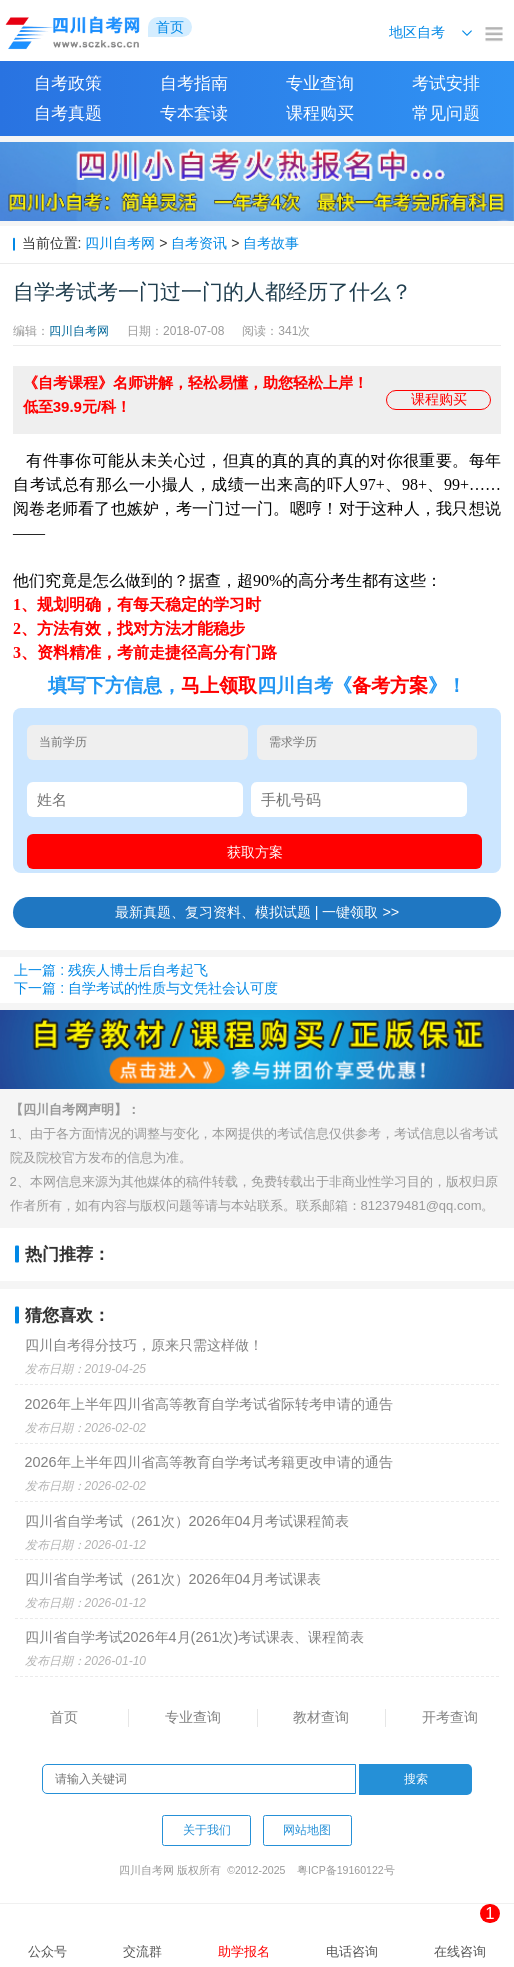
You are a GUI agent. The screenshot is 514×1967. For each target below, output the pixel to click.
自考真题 (68, 113)
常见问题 (446, 113)
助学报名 (244, 1951)
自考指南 (194, 83)
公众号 (47, 1951)
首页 (64, 1717)
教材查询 (321, 1717)
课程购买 (320, 113)
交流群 (142, 1951)
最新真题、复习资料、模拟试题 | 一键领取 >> (257, 912)
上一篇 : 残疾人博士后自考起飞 (111, 970)
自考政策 (68, 83)
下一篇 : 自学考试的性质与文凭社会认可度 (146, 988)
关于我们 (207, 1830)
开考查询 (450, 1717)
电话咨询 (352, 1951)
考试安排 (446, 83)
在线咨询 (467, 1931)
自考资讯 (199, 243)
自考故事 (271, 243)
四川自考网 (120, 243)
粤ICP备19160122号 (346, 1870)
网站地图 (307, 1830)
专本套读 (194, 113)
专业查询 (320, 83)
